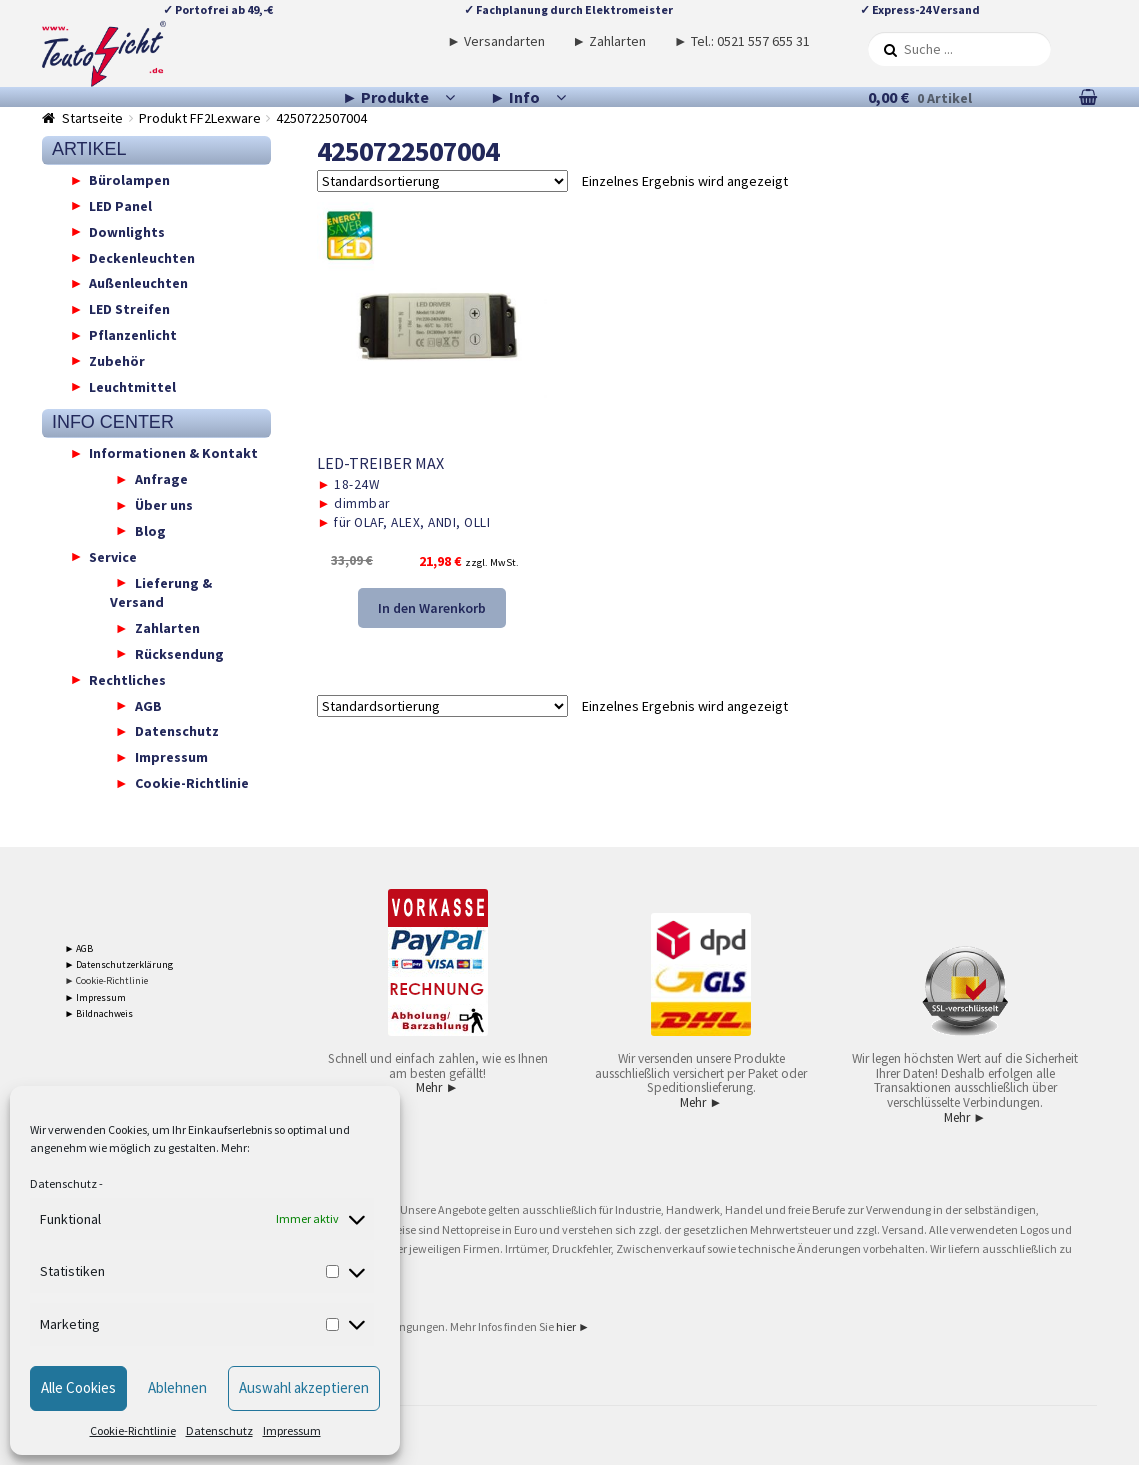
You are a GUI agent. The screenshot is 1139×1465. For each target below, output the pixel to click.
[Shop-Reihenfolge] (442, 181)
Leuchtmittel (132, 386)
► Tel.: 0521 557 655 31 (742, 41)
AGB (148, 705)
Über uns (164, 505)
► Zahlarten (609, 41)
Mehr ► (437, 1087)
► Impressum (96, 997)
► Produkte (385, 97)
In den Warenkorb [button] (432, 608)
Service (113, 556)
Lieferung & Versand (161, 592)
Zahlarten (167, 628)
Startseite (92, 118)
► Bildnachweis (99, 1013)
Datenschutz (63, 1183)
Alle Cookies (78, 1387)
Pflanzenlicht (133, 335)
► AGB (79, 948)
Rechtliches (127, 679)
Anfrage (161, 479)
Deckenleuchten (142, 257)
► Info (515, 97)
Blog (150, 530)
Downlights (127, 231)
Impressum (292, 1430)
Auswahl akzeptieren (304, 1387)
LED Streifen (129, 309)
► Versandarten (496, 41)
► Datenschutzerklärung (119, 964)
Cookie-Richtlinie (133, 1430)
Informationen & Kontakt (173, 453)
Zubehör (117, 360)
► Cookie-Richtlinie (107, 980)
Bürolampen (129, 180)
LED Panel (120, 205)
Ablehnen (177, 1387)
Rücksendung (179, 653)
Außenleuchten (138, 283)
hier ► (573, 1326)
